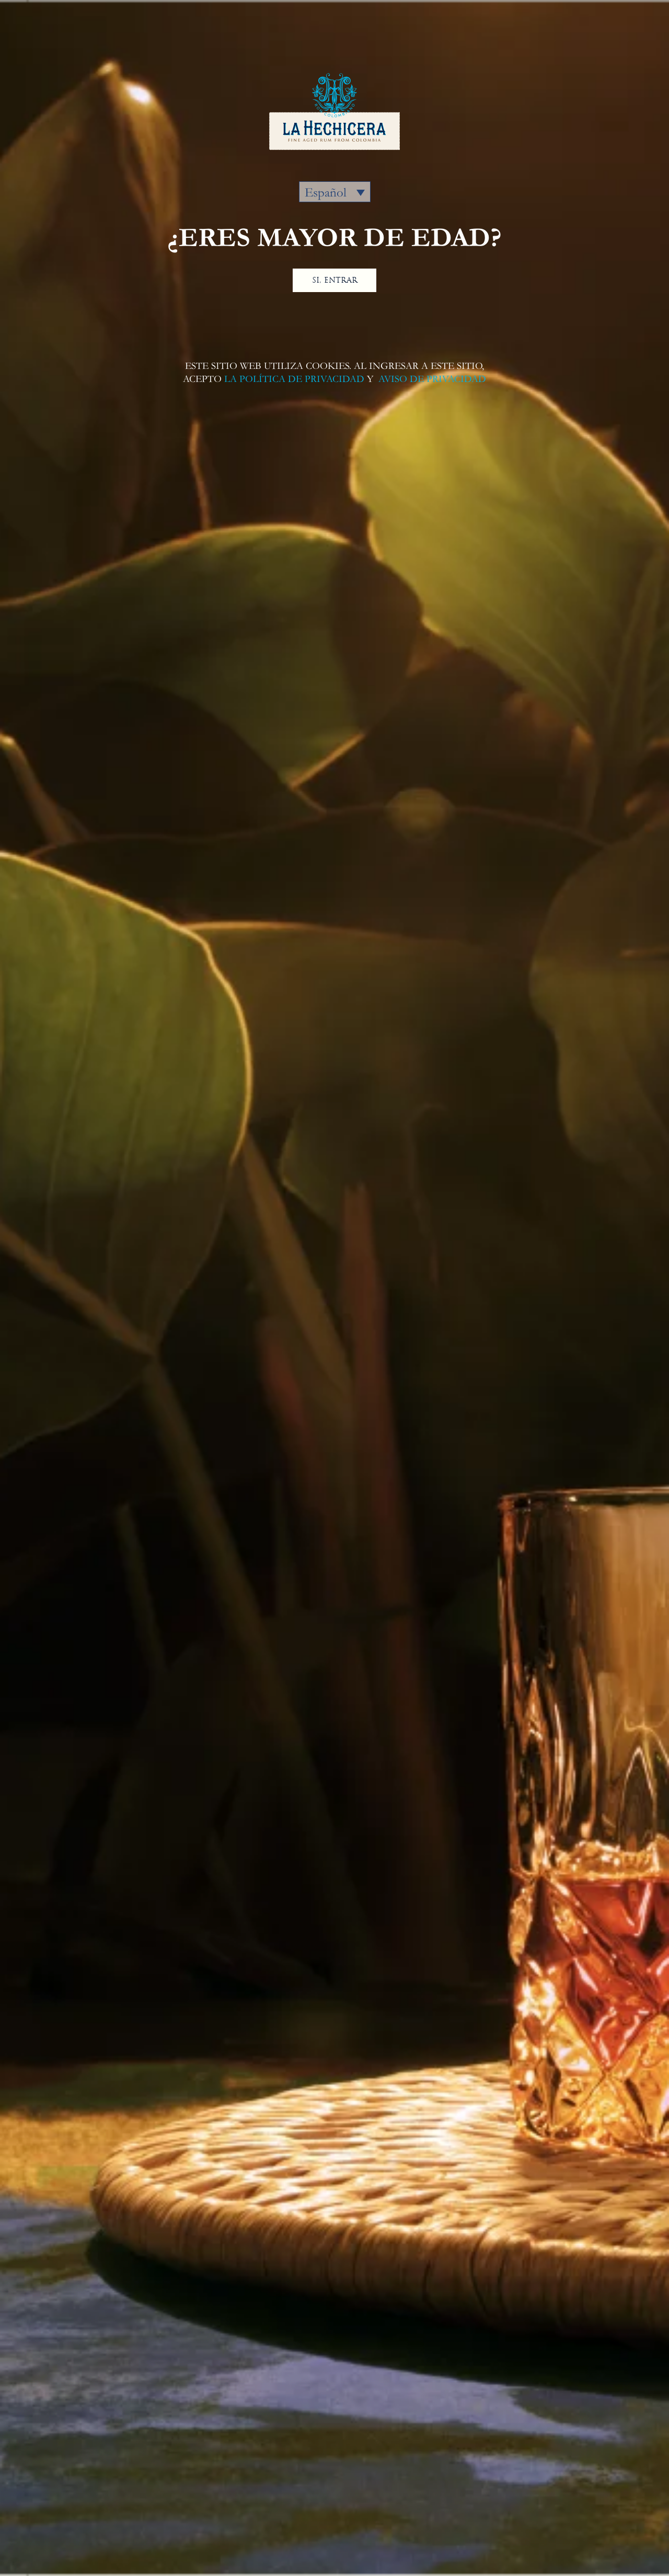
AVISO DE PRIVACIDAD (431, 379)
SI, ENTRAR (334, 280)
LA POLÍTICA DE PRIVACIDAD (294, 379)
